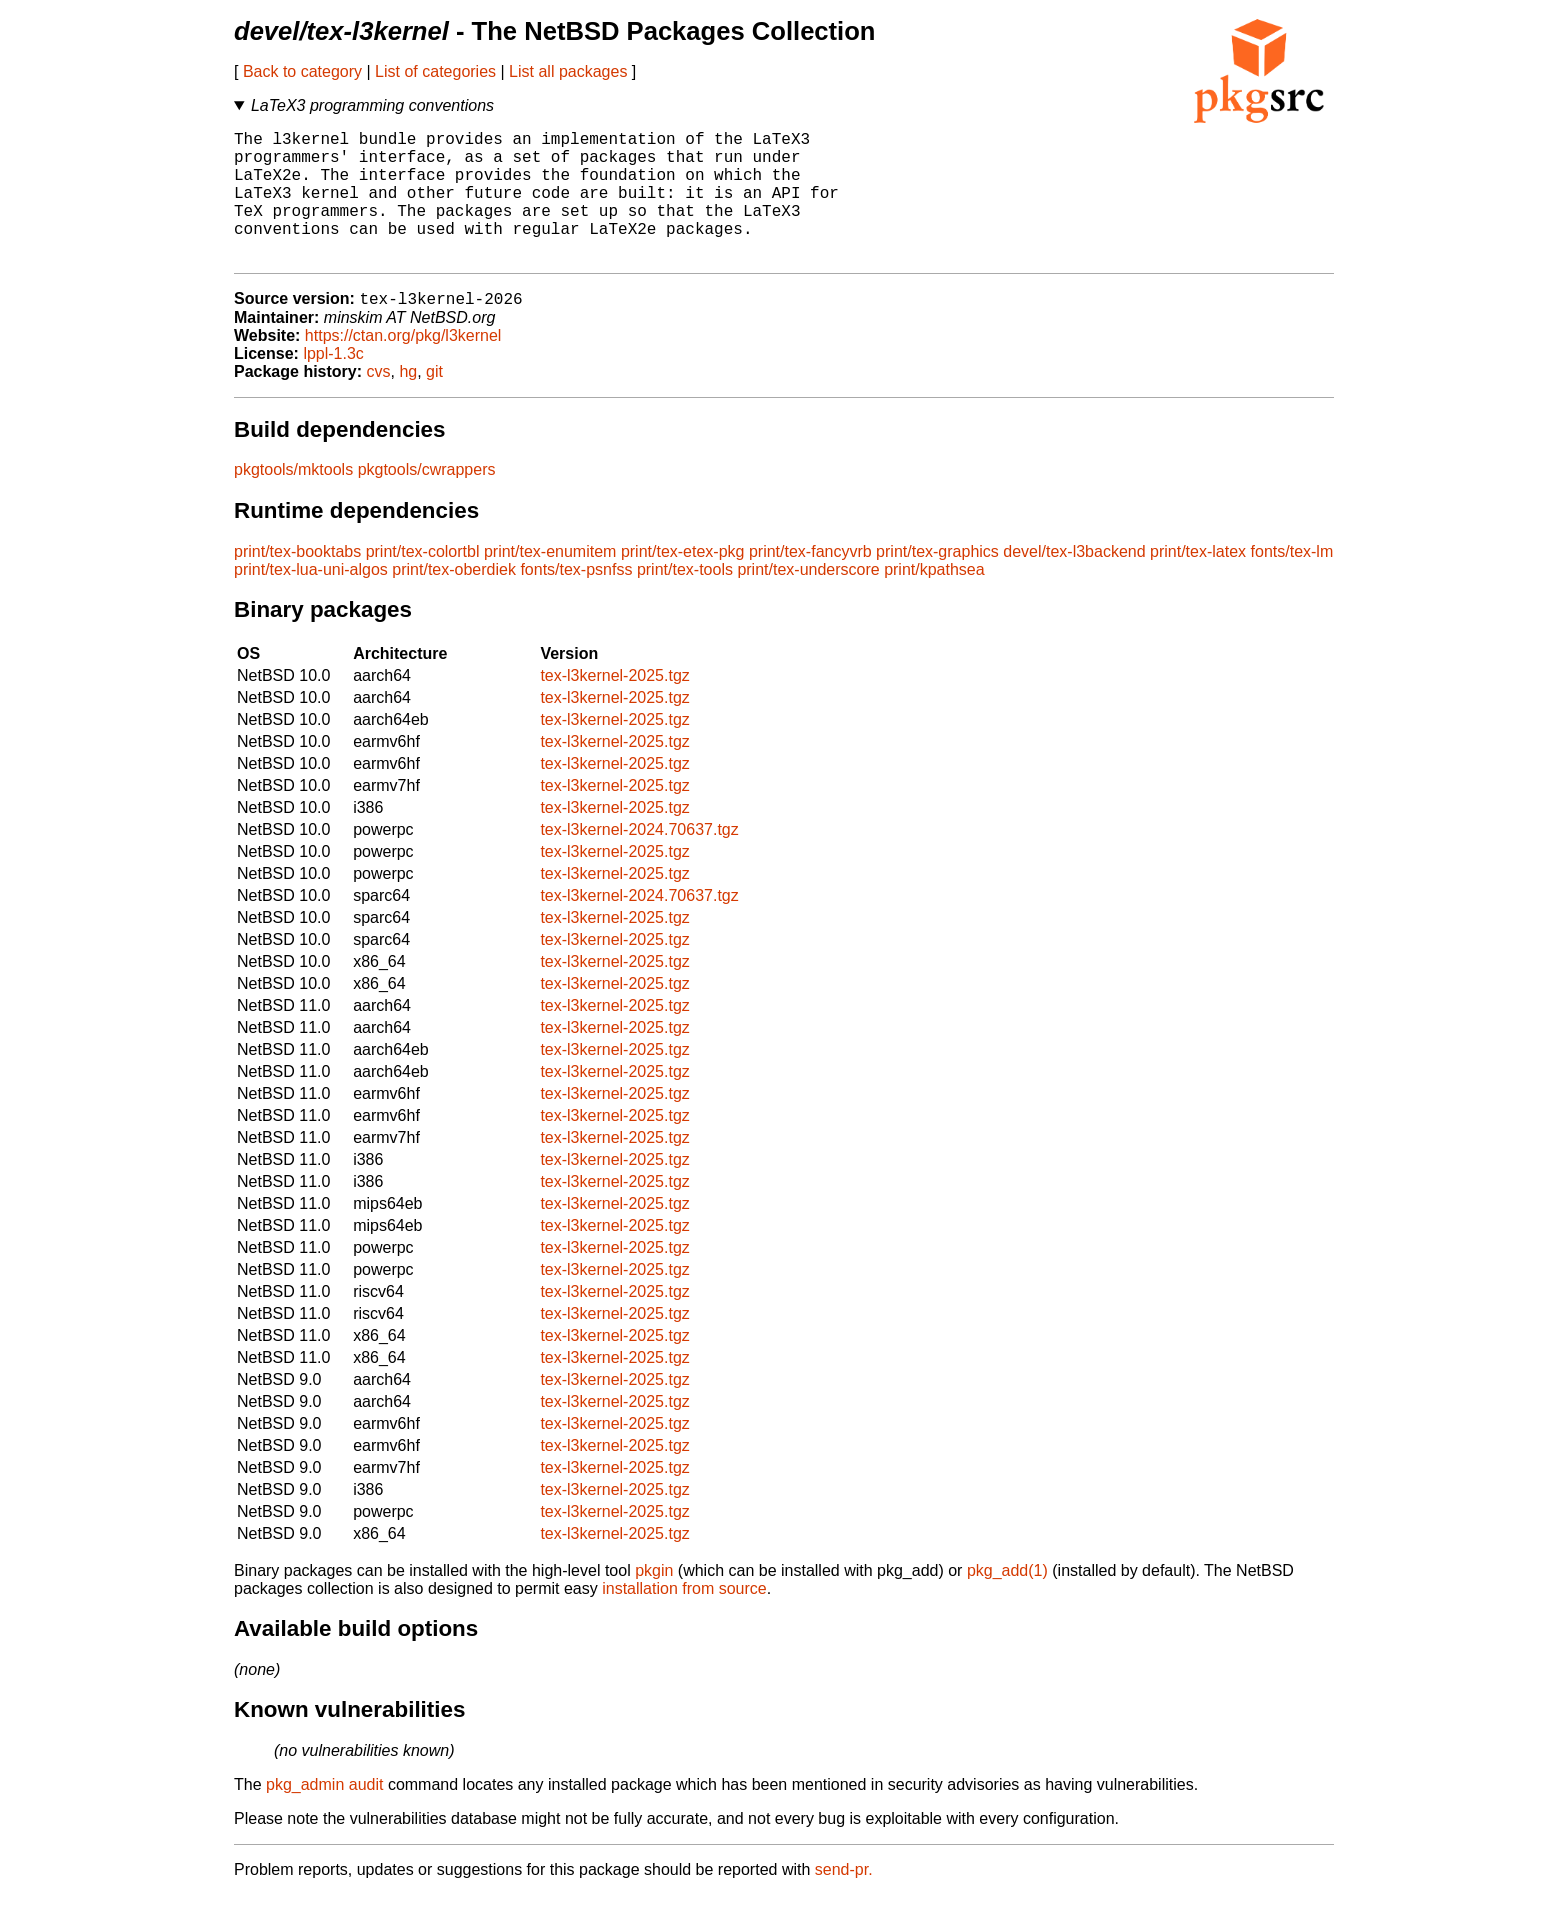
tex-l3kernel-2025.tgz (614, 706)
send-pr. (844, 1900)
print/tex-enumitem (550, 582)
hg (408, 402)
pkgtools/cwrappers (427, 500)
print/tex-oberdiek (454, 600)
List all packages (568, 71)
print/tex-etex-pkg (683, 582)
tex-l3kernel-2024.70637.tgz (639, 860)
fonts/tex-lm (1292, 582)
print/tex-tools (685, 600)
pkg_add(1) (1007, 1601)
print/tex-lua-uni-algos (311, 600)
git (434, 402)
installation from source (684, 1619)
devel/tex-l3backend (1074, 582)
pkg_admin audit (324, 1815)
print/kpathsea (934, 600)
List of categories (435, 71)
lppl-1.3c (333, 384)
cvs (379, 402)
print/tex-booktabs (297, 582)
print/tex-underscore (808, 600)
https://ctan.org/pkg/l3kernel (403, 366)
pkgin (654, 1601)
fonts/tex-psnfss (576, 600)
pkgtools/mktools (293, 500)
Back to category (302, 71)
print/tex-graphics (937, 582)
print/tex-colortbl (423, 582)
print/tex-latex (1198, 582)
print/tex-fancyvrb (810, 582)
